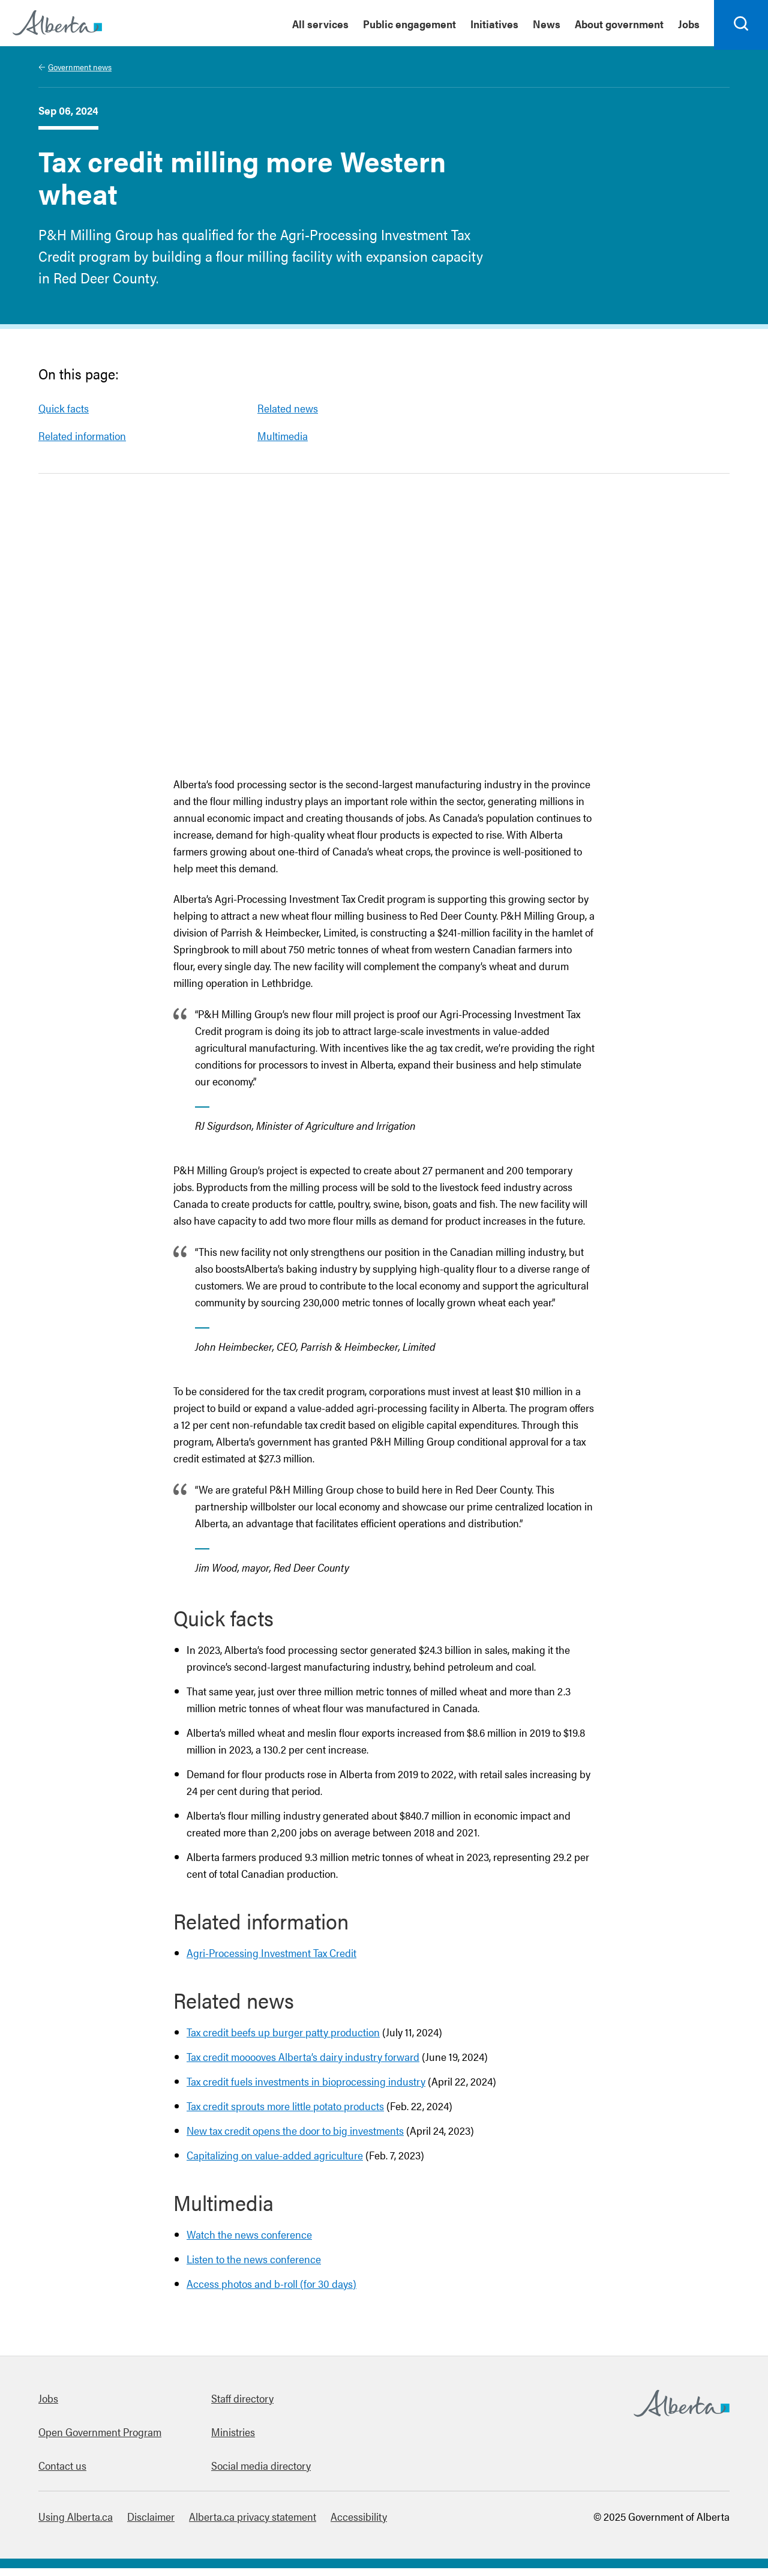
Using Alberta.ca (75, 2524)
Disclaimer (151, 2524)
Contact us (62, 2473)
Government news (80, 74)
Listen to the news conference (254, 2266)
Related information (82, 443)
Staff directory (242, 2405)
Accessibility (359, 2524)
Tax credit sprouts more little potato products (285, 2113)
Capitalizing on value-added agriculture (275, 2162)
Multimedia (282, 443)
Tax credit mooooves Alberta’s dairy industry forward (303, 2064)
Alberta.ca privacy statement (252, 2524)
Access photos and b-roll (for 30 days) (271, 2291)
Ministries (233, 2439)
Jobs (48, 2405)
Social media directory (261, 2473)
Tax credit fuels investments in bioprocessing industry (306, 2088)
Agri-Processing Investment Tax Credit (271, 1960)
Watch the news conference (249, 2241)
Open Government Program (99, 2439)
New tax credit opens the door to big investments (295, 2138)
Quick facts (63, 415)
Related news (287, 415)
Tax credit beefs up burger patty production (283, 2039)
